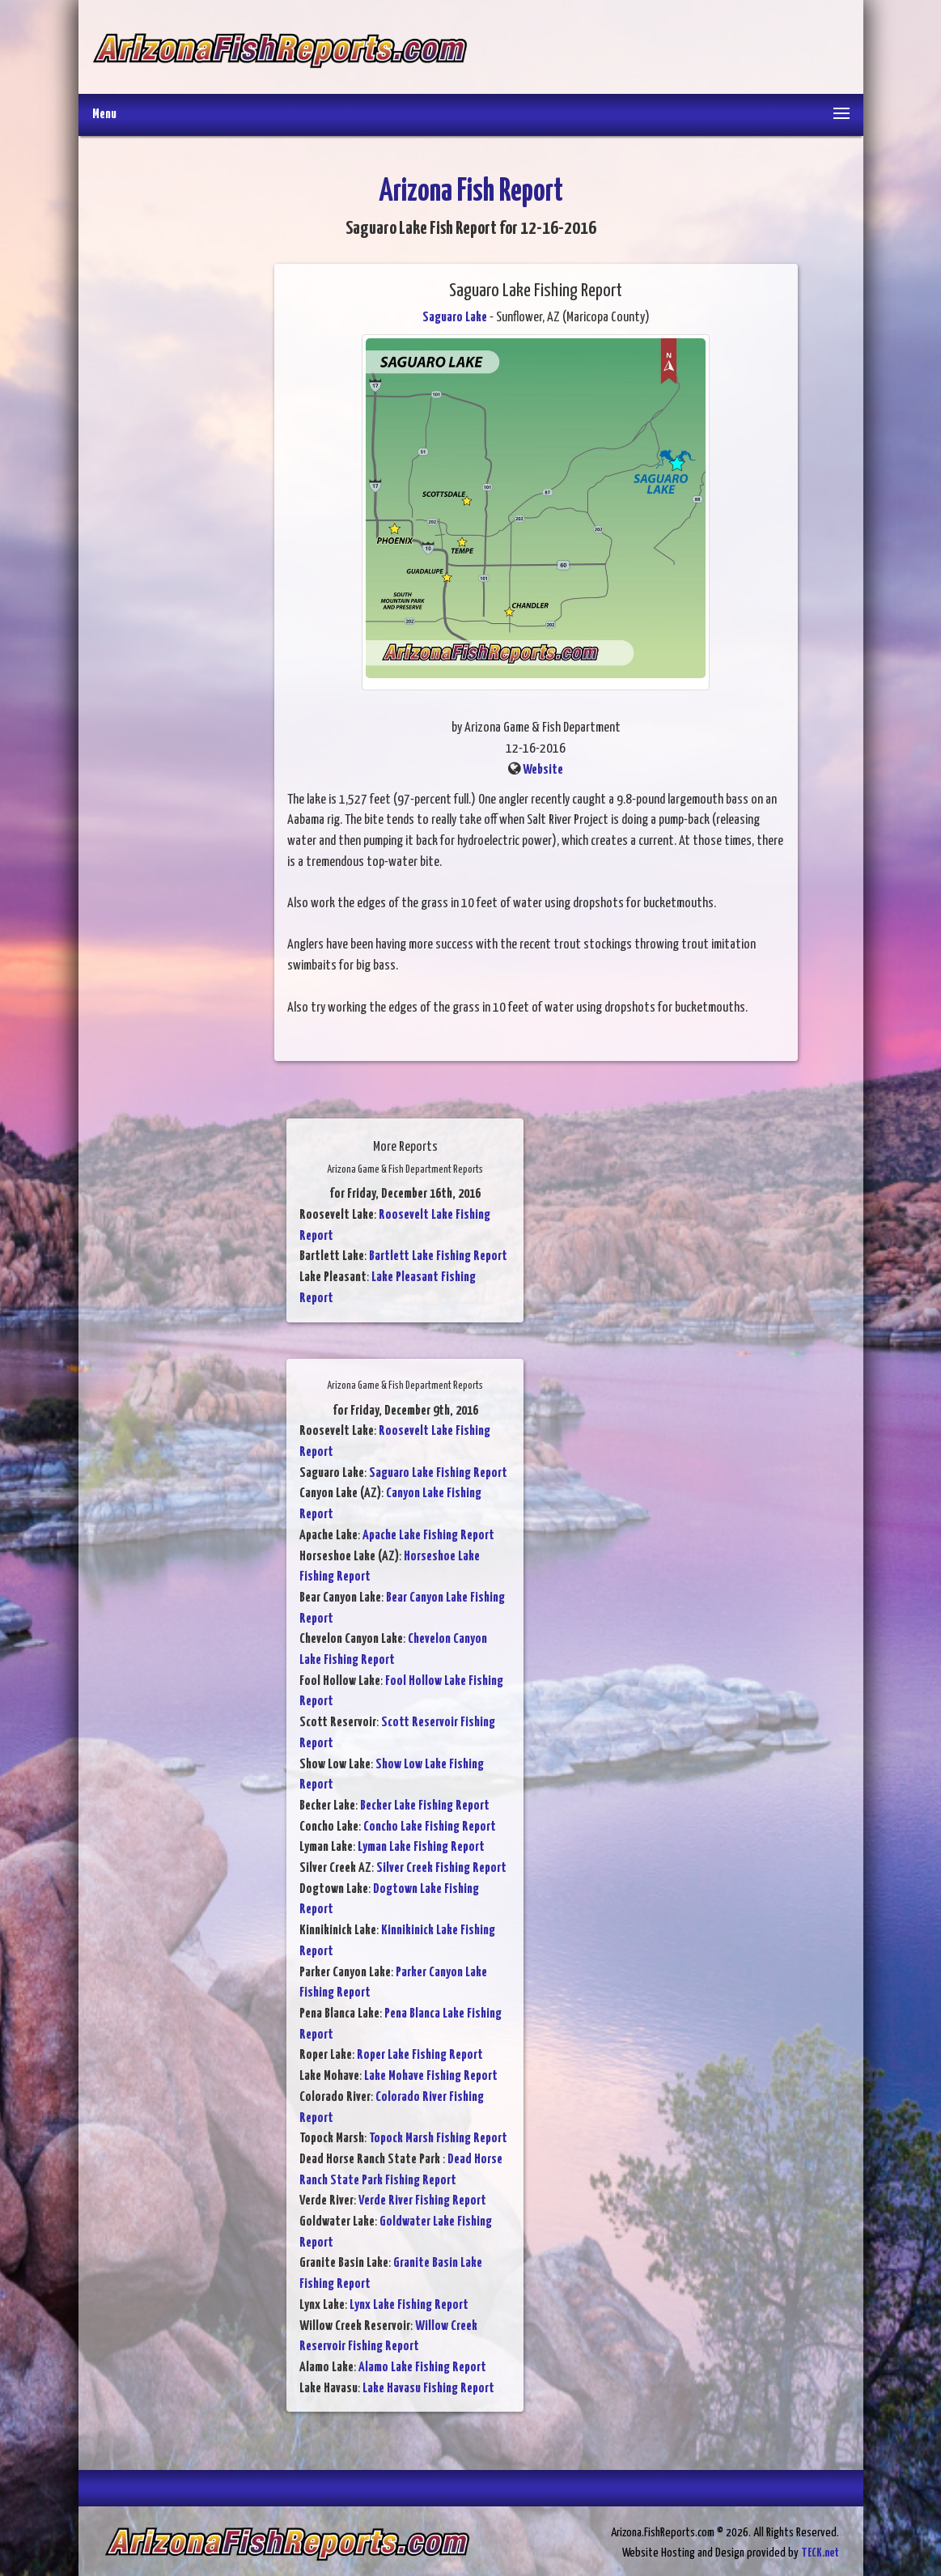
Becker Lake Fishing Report (425, 1806)
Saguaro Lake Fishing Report (438, 1473)
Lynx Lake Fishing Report (409, 2305)
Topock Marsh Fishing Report (438, 2138)
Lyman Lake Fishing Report (421, 1847)
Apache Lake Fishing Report (428, 1536)
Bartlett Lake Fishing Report (438, 1256)
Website (543, 770)
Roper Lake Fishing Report (420, 2055)
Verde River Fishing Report (422, 2201)
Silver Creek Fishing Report (441, 1868)
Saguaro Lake (454, 318)
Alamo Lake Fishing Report (422, 2367)
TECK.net (820, 2553)
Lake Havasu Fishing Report (428, 2389)
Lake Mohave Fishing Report (431, 2076)
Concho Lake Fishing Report (429, 1827)
